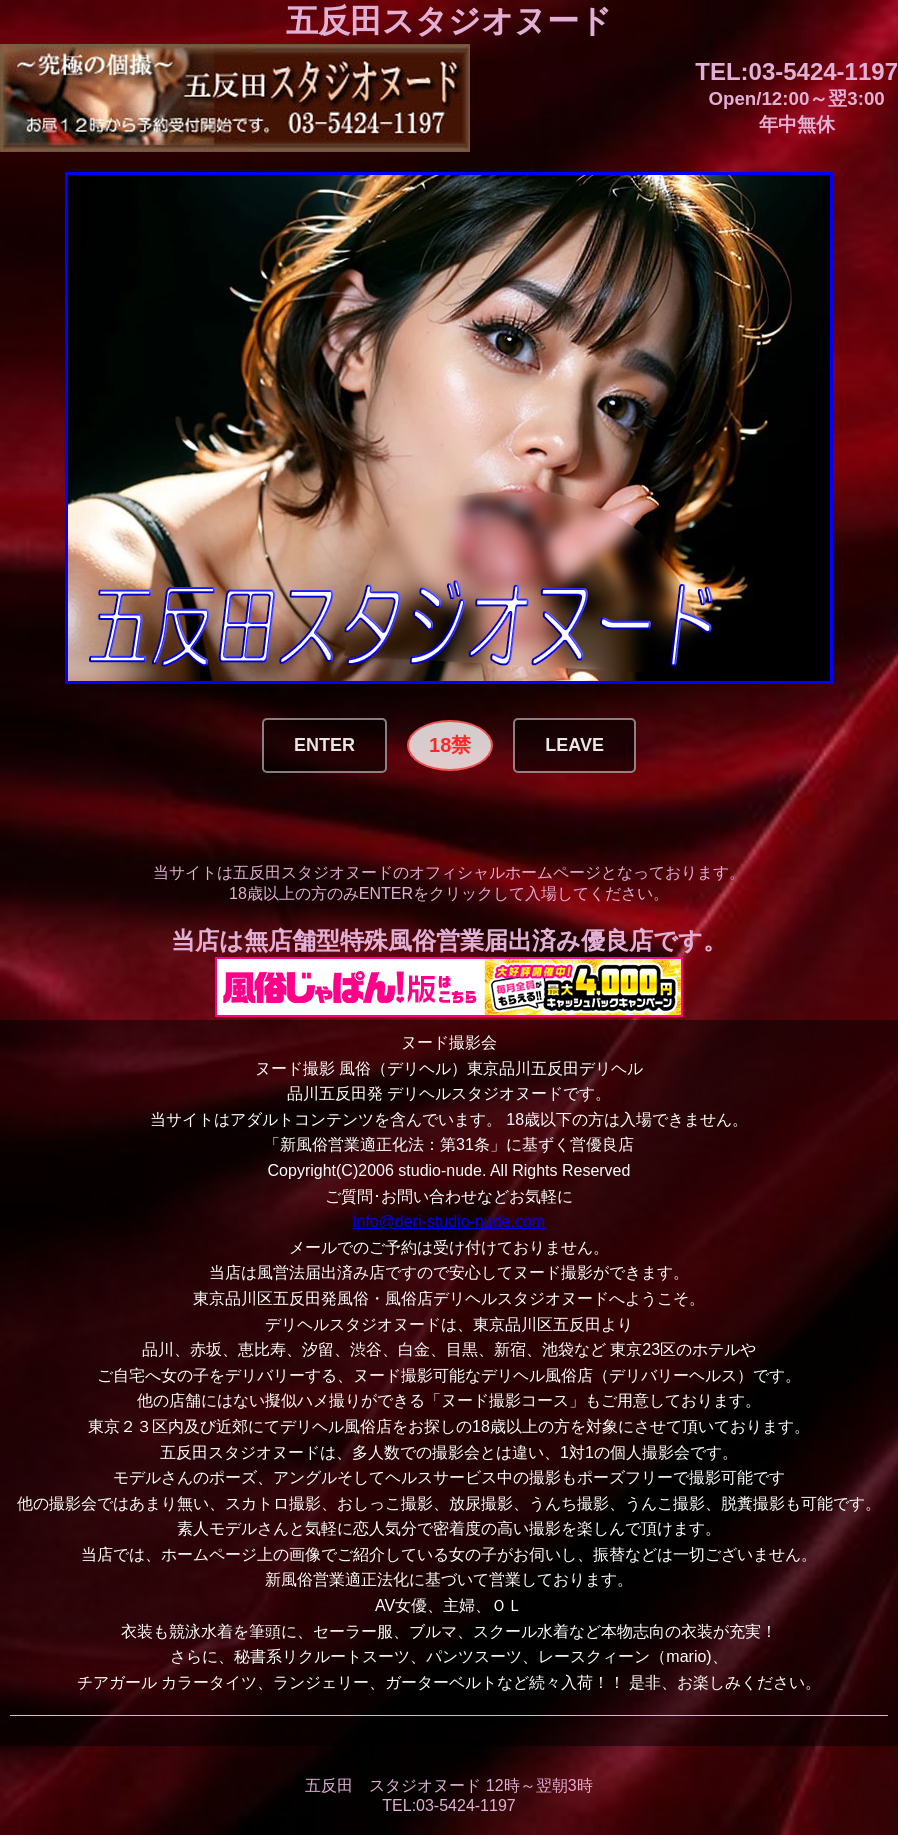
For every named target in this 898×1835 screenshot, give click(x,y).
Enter (324, 745)
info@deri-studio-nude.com (449, 1221)
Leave (574, 745)
